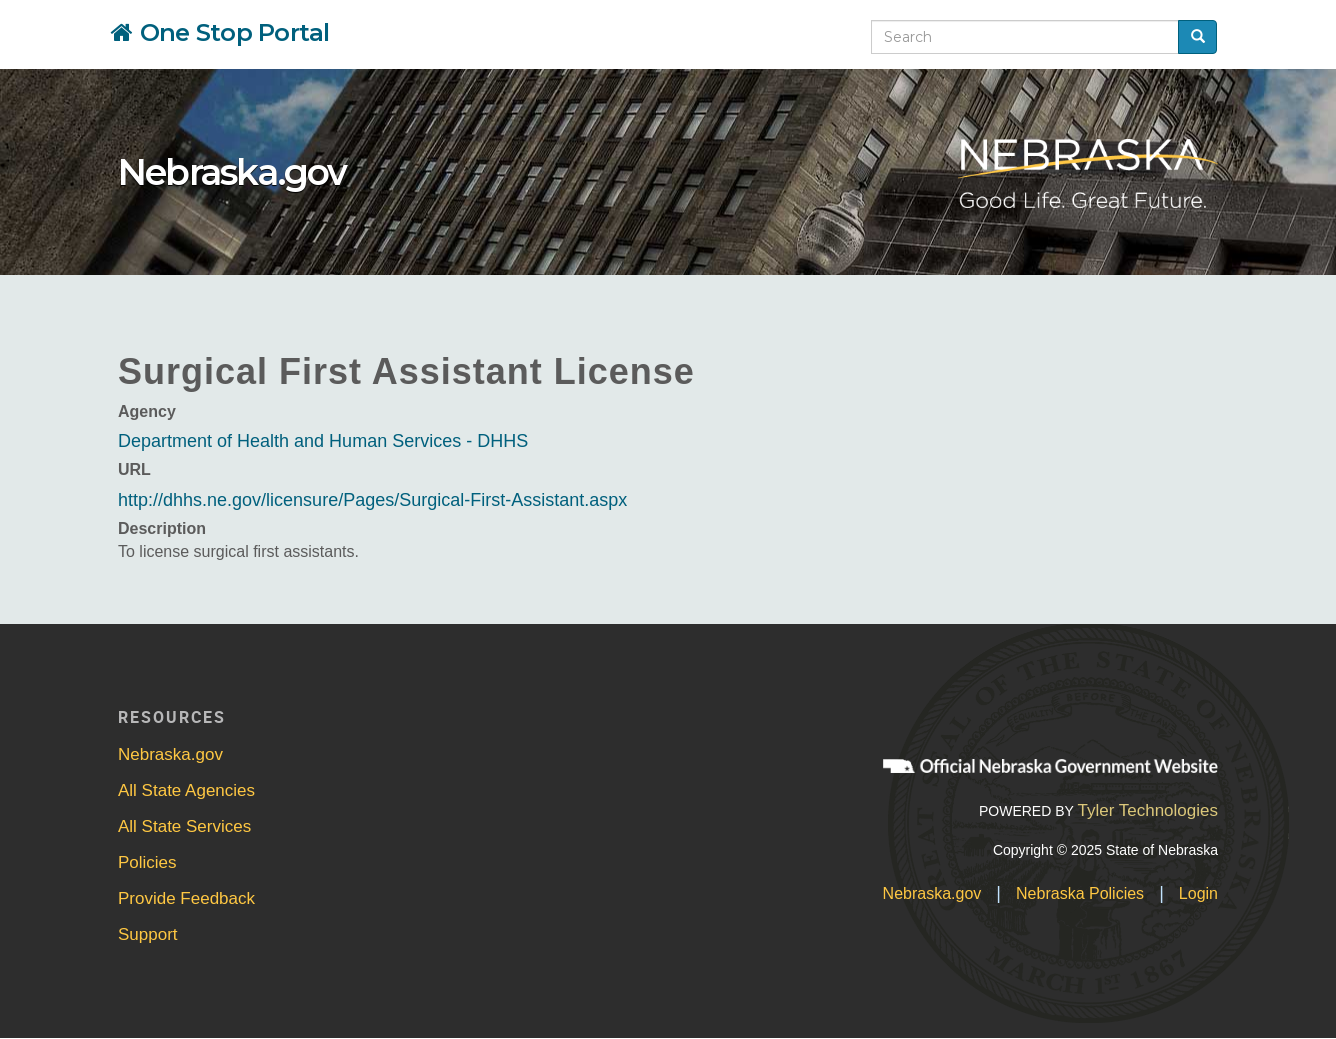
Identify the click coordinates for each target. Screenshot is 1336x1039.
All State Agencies (186, 790)
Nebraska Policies (1080, 893)
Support (148, 934)
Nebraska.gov (232, 172)
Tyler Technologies (1147, 810)
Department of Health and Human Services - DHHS (323, 441)
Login (1198, 893)
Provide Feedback (186, 898)
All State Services (184, 826)
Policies (147, 862)
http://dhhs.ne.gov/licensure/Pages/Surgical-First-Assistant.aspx (372, 500)
